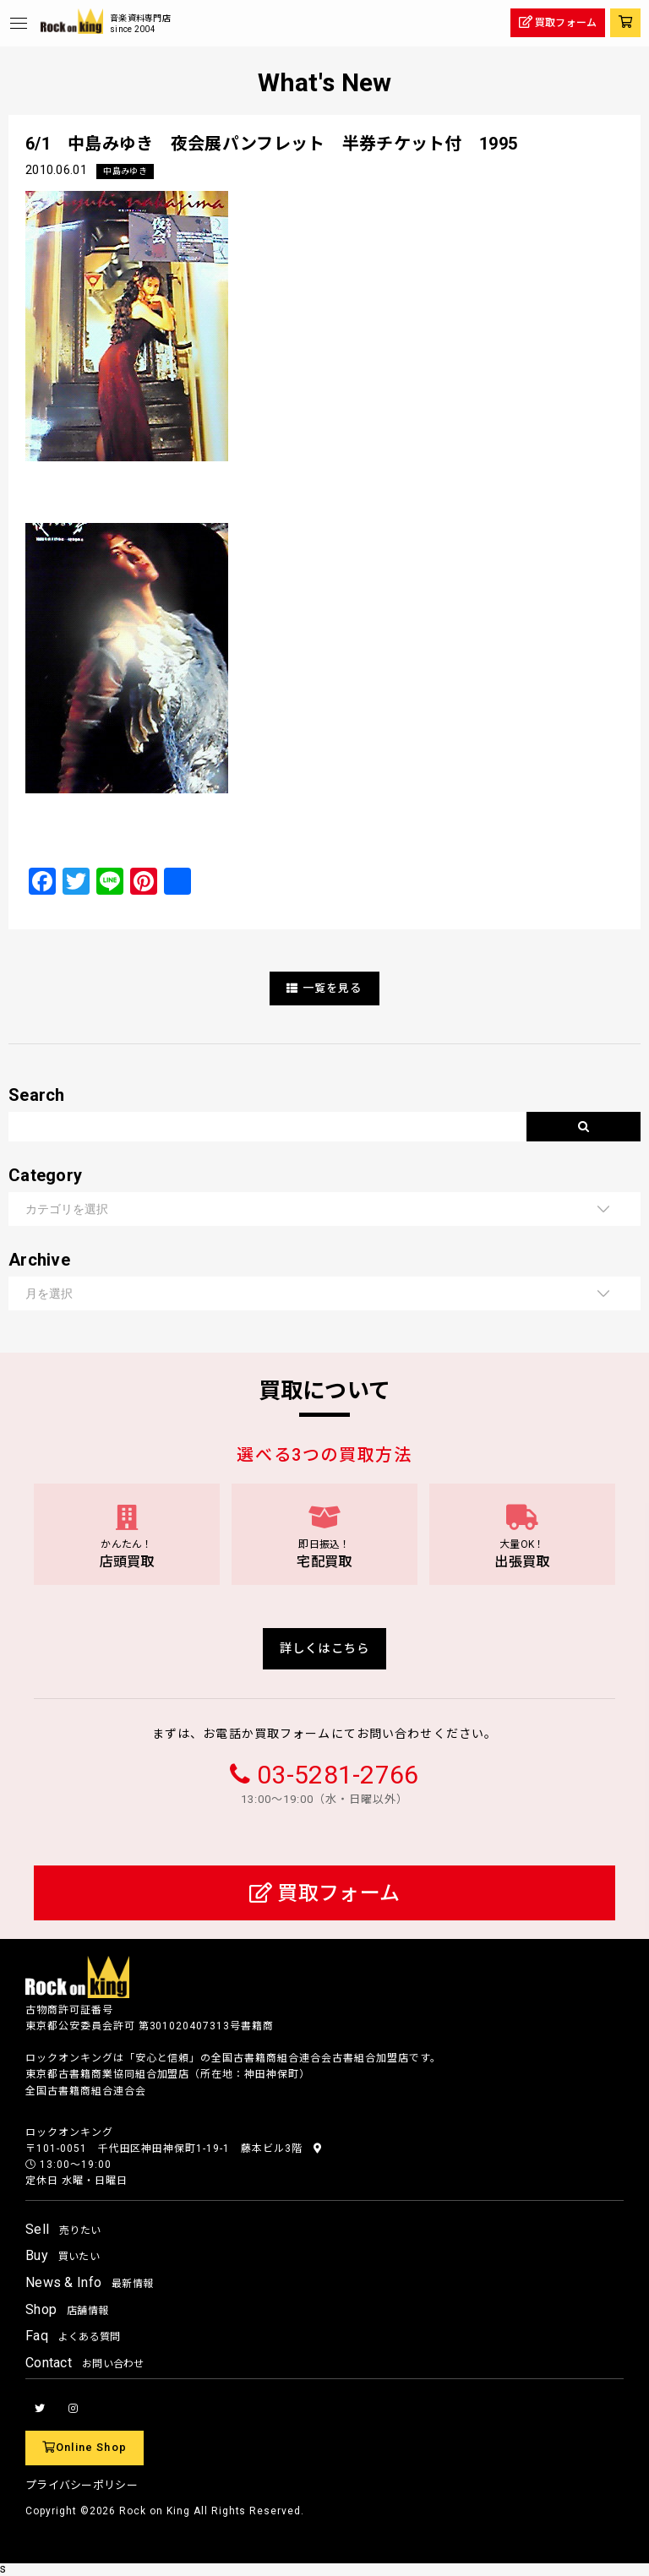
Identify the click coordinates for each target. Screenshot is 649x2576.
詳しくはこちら (324, 1649)
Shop (66, 2309)
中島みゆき (124, 171)
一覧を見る (324, 988)
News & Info (89, 2282)
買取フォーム (324, 1893)
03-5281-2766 (337, 1774)
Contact (85, 2363)
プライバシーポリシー (81, 2485)
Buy (62, 2255)
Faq (73, 2336)
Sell (63, 2229)
